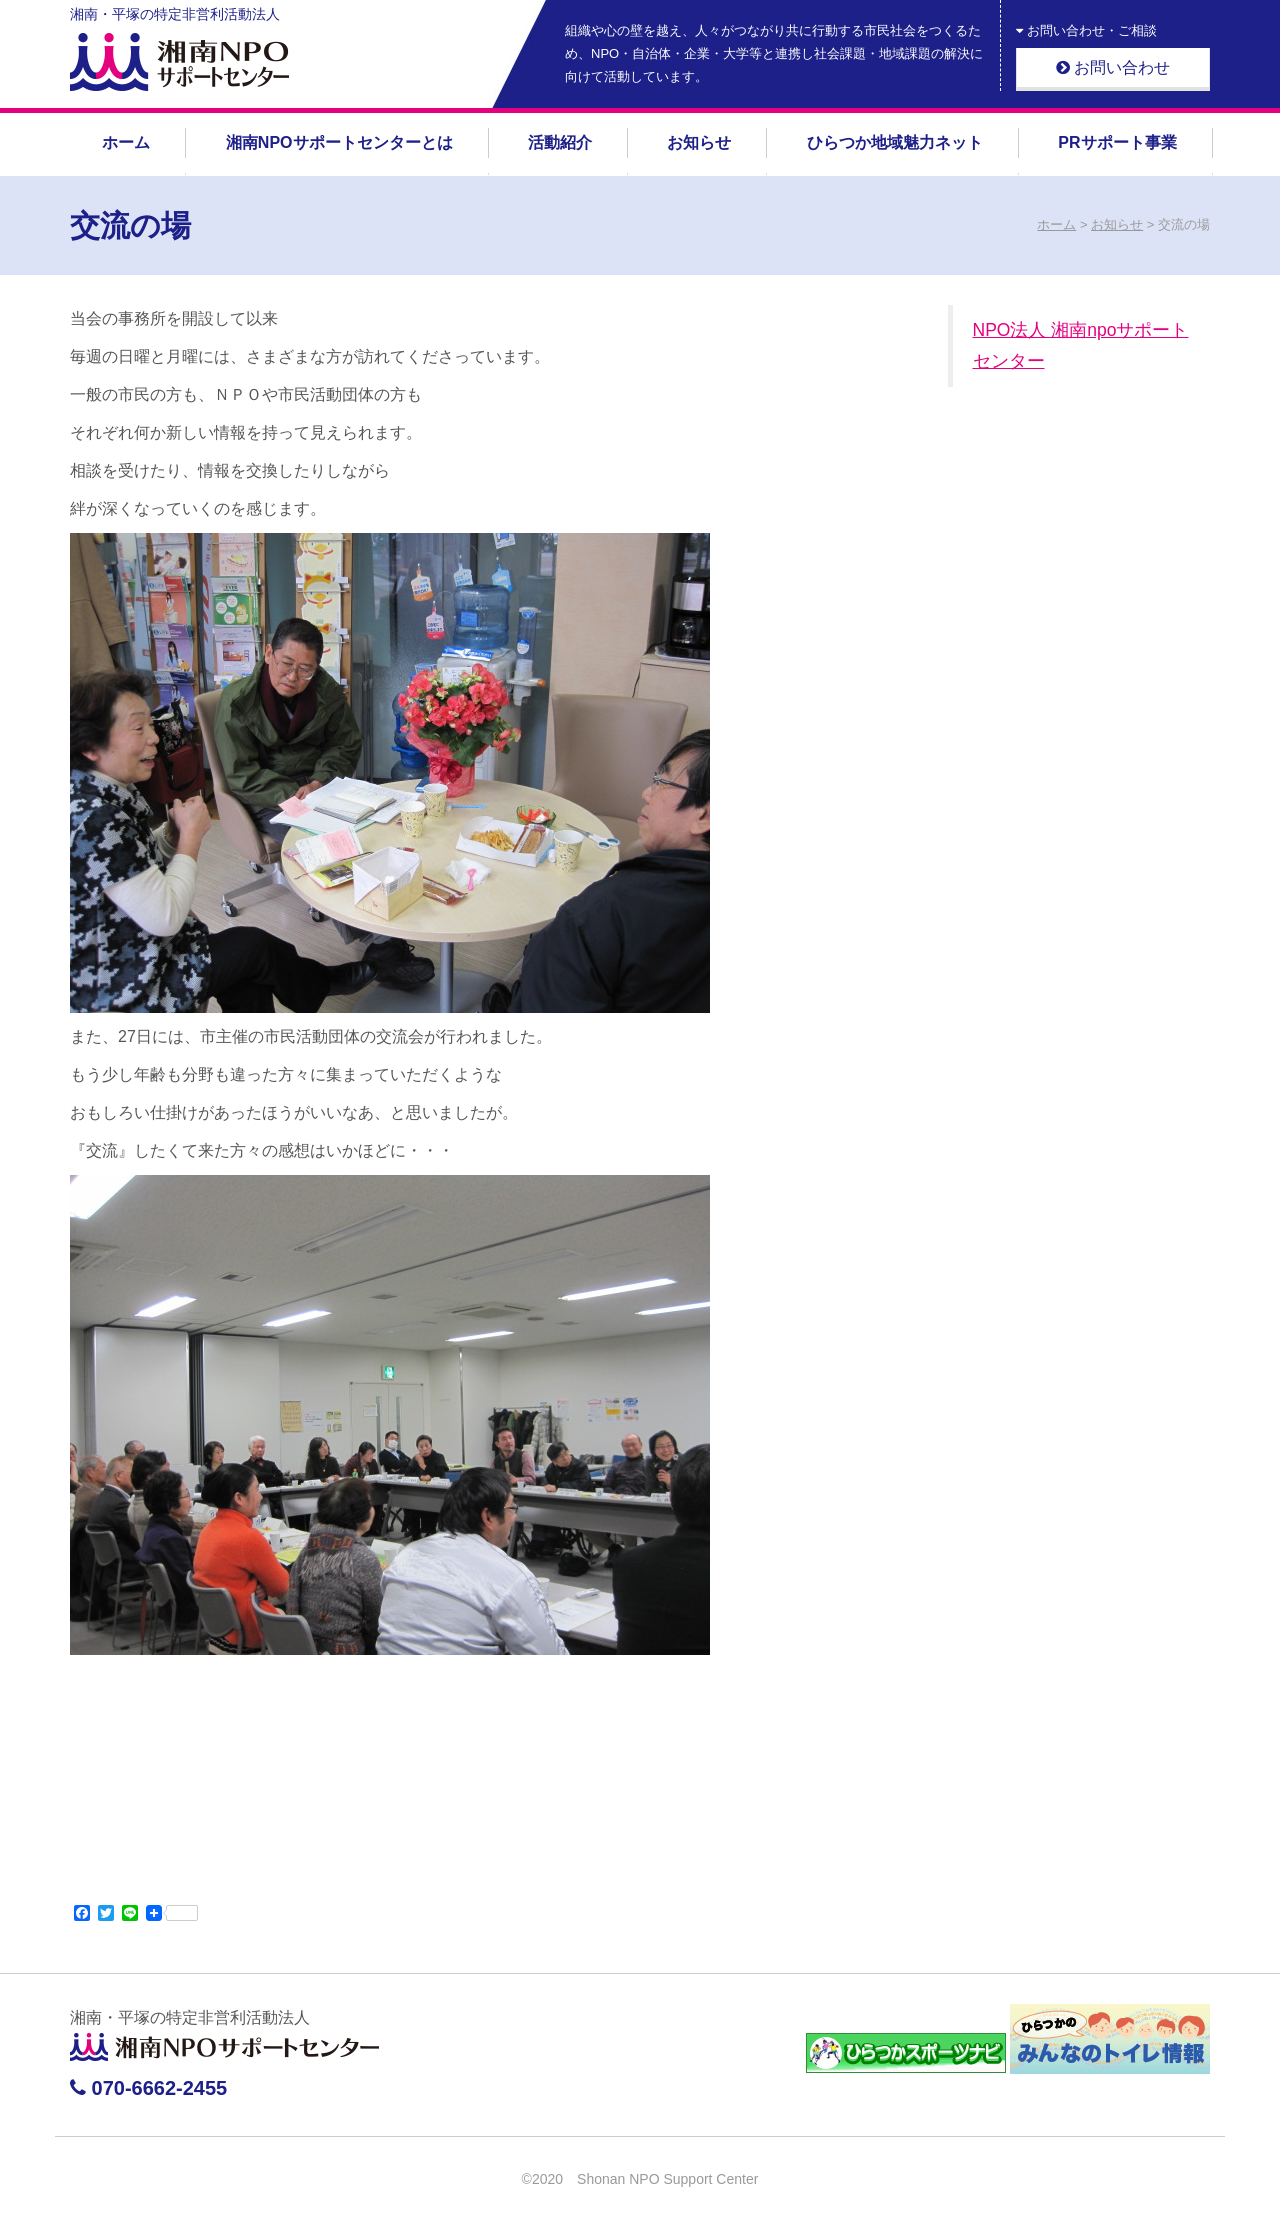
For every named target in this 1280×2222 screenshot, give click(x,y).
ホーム (126, 142)
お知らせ (699, 142)
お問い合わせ (1113, 67)
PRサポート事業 (1117, 142)
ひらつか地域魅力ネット (895, 142)
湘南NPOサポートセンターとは (339, 142)
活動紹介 (560, 142)
